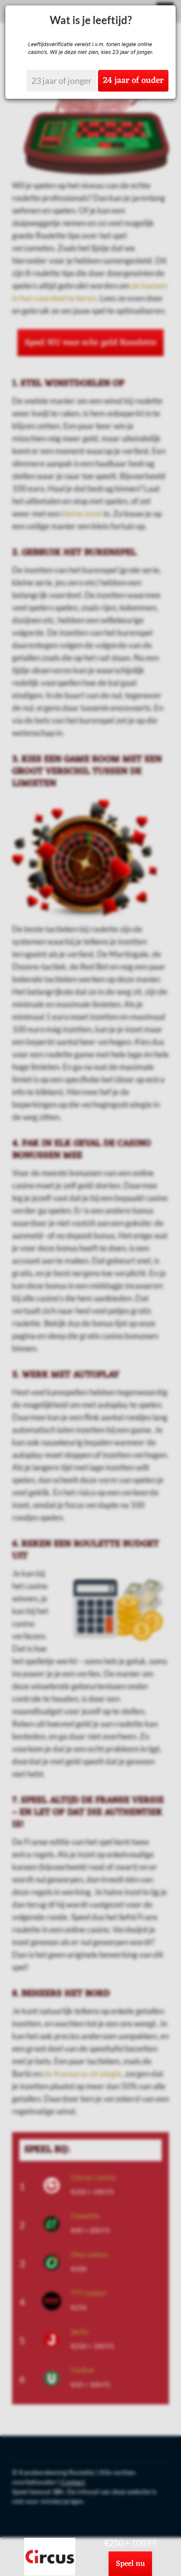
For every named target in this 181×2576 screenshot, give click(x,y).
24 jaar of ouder (133, 80)
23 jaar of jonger (61, 80)
